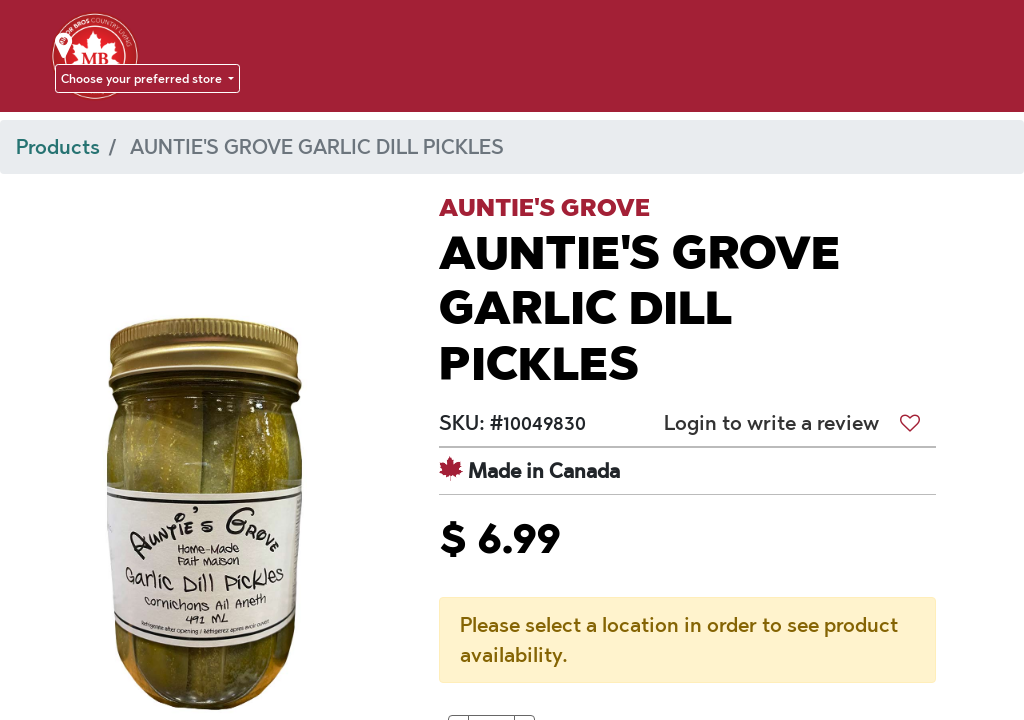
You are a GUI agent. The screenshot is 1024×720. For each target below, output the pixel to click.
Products (58, 147)
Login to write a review (771, 423)
